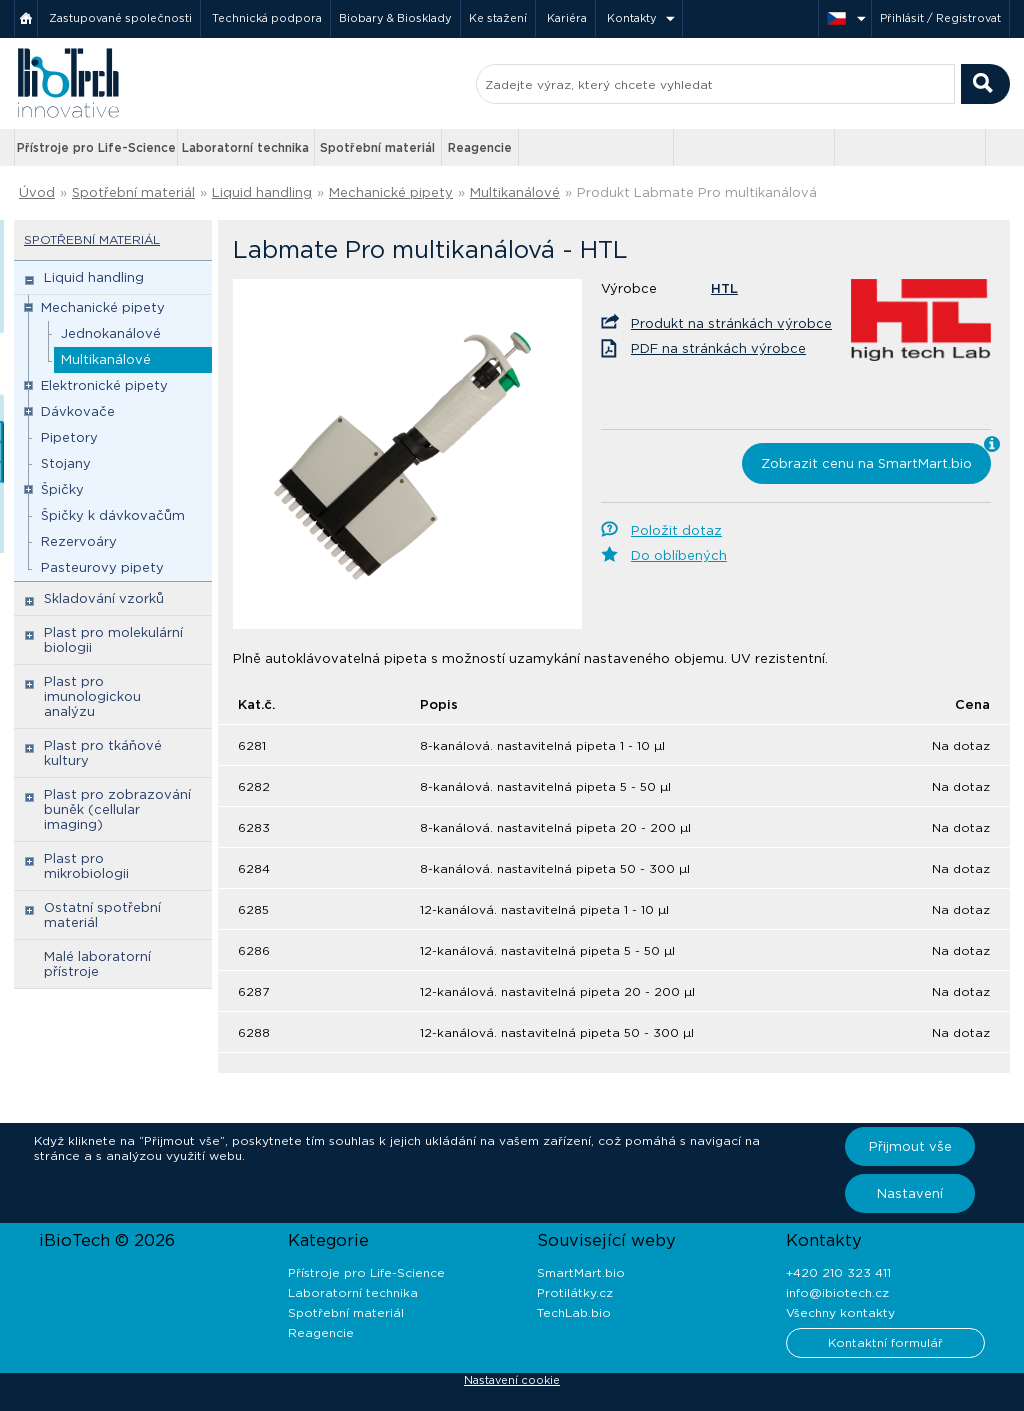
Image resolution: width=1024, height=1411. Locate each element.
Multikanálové (515, 192)
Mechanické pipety (391, 192)
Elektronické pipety (104, 385)
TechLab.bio (574, 1312)
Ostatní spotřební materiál (102, 915)
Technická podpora (267, 18)
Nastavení (910, 1193)
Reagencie (480, 147)
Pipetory (69, 437)
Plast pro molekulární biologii (113, 640)
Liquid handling (262, 192)
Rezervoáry (79, 541)
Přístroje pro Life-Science (96, 147)
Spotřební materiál (377, 147)
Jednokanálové (111, 333)
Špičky (62, 489)
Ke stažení (498, 18)
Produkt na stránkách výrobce (731, 323)
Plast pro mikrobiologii (86, 866)
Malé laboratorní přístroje (97, 964)
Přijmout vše (910, 1146)
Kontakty (632, 18)
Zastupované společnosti (120, 18)
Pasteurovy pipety (102, 567)
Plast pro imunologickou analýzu (92, 696)
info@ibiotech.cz (837, 1292)
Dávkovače (78, 411)
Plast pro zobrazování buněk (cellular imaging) (117, 809)
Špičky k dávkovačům (113, 515)
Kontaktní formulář (885, 1342)
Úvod (37, 192)
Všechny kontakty (840, 1312)
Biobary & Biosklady (395, 18)
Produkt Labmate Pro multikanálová (697, 192)
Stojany (66, 463)
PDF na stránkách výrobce (718, 348)
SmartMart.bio (581, 1272)
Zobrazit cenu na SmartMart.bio (866, 463)
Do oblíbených (679, 555)
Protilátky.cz (575, 1292)
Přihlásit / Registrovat (940, 18)
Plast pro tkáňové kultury (103, 753)
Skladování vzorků (104, 598)
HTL (724, 288)
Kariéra (567, 18)
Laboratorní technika (245, 147)
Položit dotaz (676, 530)
